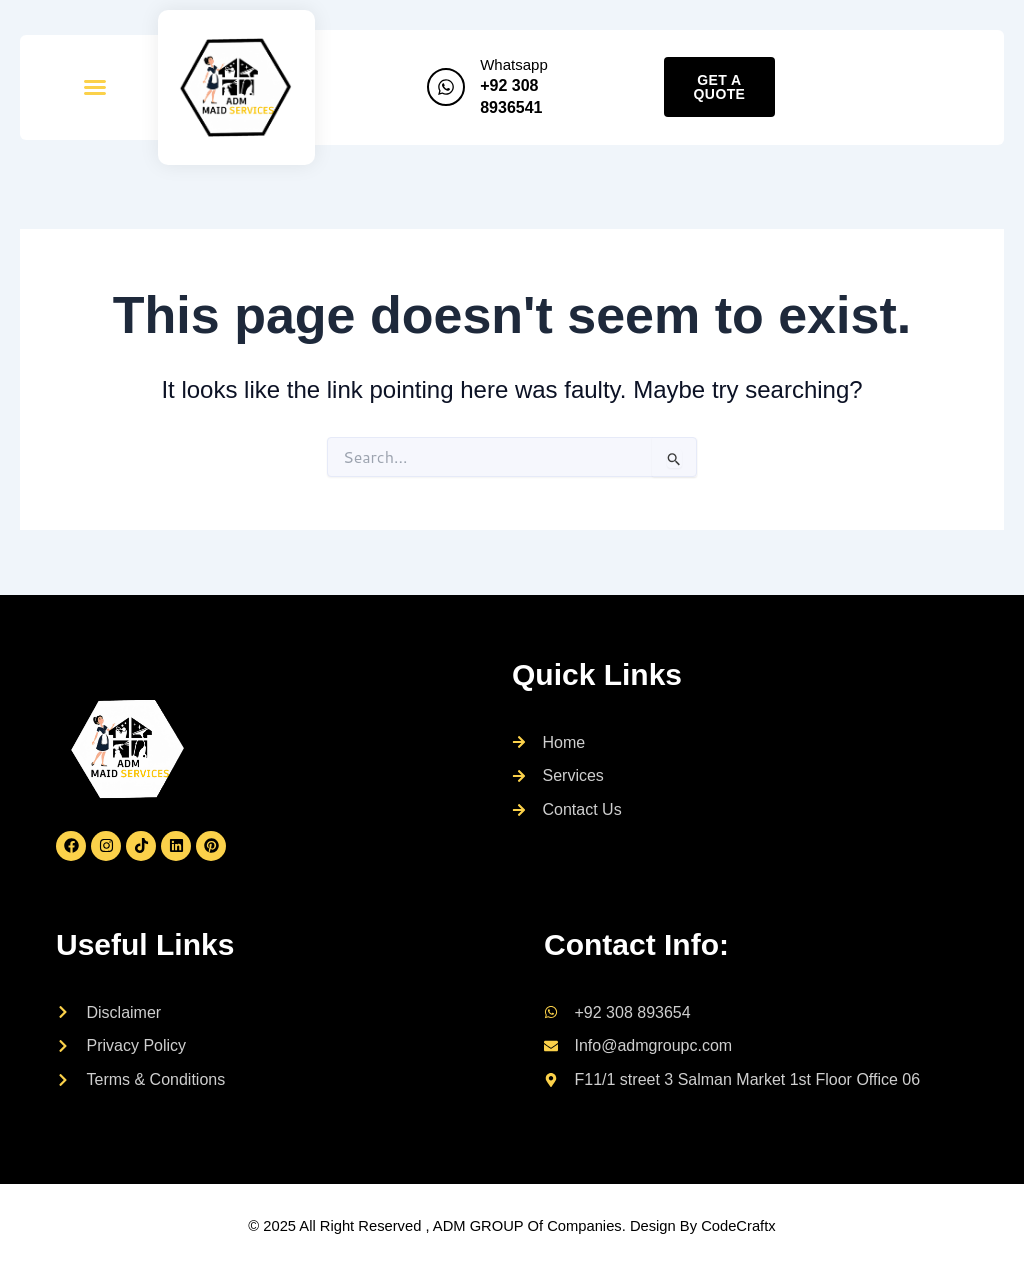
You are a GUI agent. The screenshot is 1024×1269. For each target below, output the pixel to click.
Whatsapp (514, 64)
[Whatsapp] (446, 87)
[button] (95, 87)
